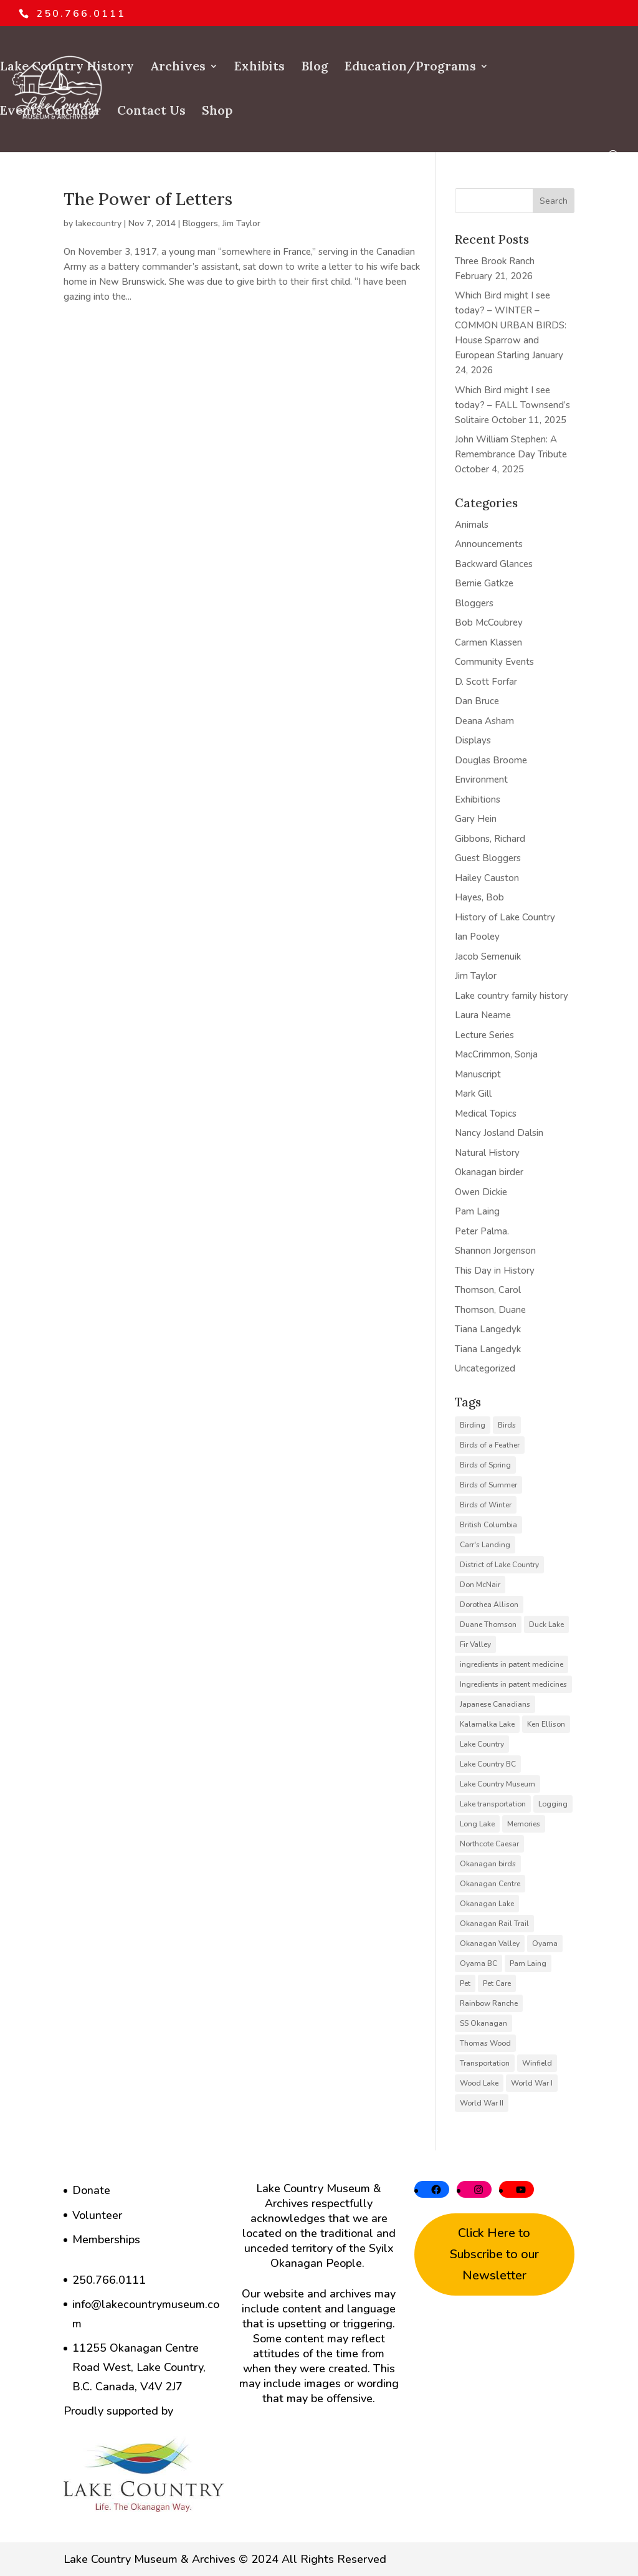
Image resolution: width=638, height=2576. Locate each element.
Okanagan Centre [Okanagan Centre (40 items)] (490, 1884)
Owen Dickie (481, 1192)
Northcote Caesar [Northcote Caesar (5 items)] (489, 1844)
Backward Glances (494, 564)
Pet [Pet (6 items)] (465, 1983)
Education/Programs (410, 68)
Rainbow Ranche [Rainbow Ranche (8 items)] (489, 2003)
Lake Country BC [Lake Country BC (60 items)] (488, 1764)
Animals (471, 524)
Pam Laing (477, 1211)
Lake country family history (511, 996)
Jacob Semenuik (488, 956)
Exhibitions (477, 799)
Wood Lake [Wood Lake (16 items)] (479, 2083)
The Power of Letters (148, 198)
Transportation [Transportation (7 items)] (485, 2063)
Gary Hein (476, 819)
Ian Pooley (477, 936)
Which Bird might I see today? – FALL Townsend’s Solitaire (512, 405)
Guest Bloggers (488, 858)
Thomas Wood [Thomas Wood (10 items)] (485, 2043)
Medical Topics (486, 1113)
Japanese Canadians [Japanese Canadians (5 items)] (495, 1704)
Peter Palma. (482, 1231)
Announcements (489, 544)
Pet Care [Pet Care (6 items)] (497, 1983)
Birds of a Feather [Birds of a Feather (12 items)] (490, 1445)
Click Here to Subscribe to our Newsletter (494, 2254)
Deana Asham (484, 721)
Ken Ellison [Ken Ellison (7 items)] (546, 1724)
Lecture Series (484, 1035)
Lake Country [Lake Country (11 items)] (482, 1744)
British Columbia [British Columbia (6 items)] (488, 1525)
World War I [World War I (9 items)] (532, 2083)
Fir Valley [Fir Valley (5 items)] (475, 1644)
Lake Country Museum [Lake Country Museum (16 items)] (497, 1784)
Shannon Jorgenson (495, 1250)
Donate (91, 2190)
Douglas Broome (491, 760)
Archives (178, 68)
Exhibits (259, 68)
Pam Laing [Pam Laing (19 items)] (528, 1963)
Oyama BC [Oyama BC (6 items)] (478, 1963)
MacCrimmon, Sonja (496, 1054)
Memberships (106, 2239)
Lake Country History (67, 68)
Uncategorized (485, 1368)
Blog (314, 68)
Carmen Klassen (488, 642)
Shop (217, 112)
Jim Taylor (241, 223)
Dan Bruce (477, 701)
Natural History (487, 1153)
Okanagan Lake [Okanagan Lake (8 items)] (487, 1904)
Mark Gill (473, 1093)
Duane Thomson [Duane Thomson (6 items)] (488, 1624)
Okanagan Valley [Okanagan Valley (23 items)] (490, 1944)
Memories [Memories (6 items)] (523, 1824)
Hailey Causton (487, 878)
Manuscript (478, 1074)
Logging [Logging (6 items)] (553, 1804)
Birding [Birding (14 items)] (472, 1425)
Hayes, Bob (479, 897)
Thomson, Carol (488, 1290)
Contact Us (151, 112)
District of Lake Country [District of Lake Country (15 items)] (499, 1565)
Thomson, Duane (490, 1310)
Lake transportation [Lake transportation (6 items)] (493, 1804)
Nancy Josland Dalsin (499, 1133)
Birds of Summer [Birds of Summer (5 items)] (488, 1485)
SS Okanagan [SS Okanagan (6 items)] (483, 2023)
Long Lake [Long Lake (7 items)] (477, 1824)
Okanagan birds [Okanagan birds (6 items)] (488, 1864)
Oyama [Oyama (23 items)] (545, 1944)
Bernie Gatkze (484, 583)
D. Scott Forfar (486, 681)
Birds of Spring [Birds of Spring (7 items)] (485, 1465)
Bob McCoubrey (489, 622)
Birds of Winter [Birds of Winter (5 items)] (486, 1505)
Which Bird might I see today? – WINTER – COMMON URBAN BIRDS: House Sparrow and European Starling (510, 325)
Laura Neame (483, 1015)
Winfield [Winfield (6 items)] (537, 2063)
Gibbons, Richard (490, 838)
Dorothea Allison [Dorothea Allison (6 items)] (489, 1605)
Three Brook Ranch (495, 261)
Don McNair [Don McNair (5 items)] (480, 1585)
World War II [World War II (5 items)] (481, 2103)
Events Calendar (50, 112)
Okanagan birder (489, 1172)
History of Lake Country (505, 917)
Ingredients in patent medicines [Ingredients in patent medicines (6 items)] (513, 1684)
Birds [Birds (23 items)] (507, 1425)
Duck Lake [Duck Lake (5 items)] (546, 1624)
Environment (481, 779)
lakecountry (98, 223)
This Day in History (495, 1270)
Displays (473, 740)
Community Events (494, 662)
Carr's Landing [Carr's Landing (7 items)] (485, 1545)
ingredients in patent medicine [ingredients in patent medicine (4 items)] (511, 1664)
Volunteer (97, 2215)
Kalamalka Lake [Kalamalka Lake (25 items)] (487, 1724)
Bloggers (200, 223)
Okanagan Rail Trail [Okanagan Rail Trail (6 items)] (494, 1924)
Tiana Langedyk (488, 1329)
